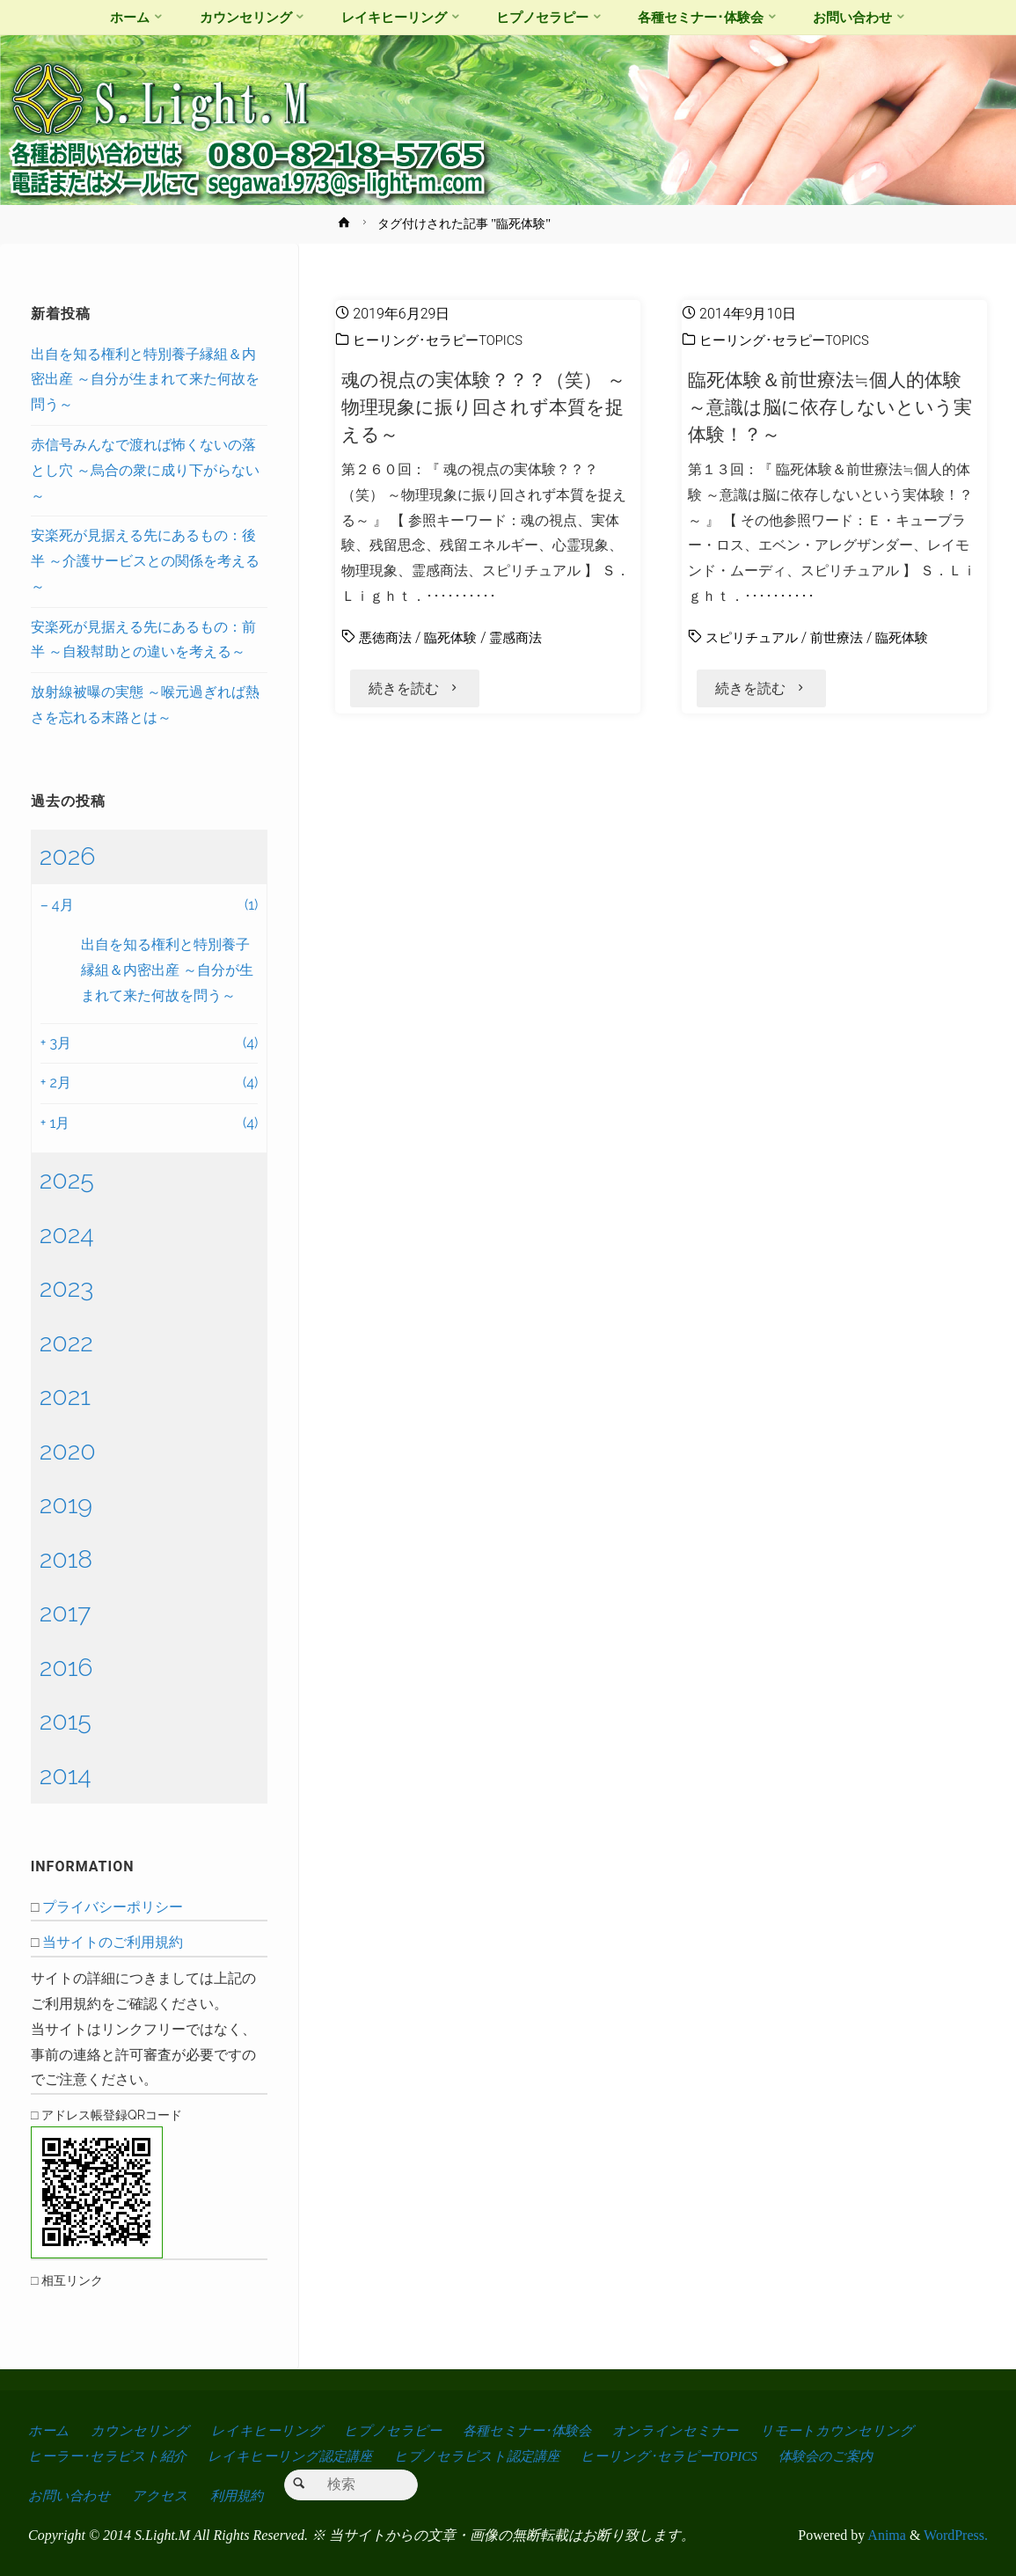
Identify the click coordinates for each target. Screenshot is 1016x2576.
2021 (65, 1396)
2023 (67, 1288)
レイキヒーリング (270, 2430)
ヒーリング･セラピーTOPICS (443, 340)
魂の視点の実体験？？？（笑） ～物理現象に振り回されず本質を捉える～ (479, 407)
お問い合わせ (70, 2495)
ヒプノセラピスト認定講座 (488, 2455)
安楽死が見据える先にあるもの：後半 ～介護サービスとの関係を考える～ (145, 561)
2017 (65, 1613)
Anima (885, 2535)
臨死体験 (456, 637)
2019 (66, 1504)
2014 (65, 1775)
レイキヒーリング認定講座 (296, 2455)
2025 (67, 1180)
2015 (65, 1721)
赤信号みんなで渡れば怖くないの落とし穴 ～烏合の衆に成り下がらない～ (145, 470)
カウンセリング (141, 2430)
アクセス (163, 2495)
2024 (67, 1234)
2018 (66, 1559)
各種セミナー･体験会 (536, 2430)
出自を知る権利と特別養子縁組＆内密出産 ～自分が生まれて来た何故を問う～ (145, 379)
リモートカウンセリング (851, 2430)
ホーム (49, 2430)
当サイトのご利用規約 (112, 1942)
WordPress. (956, 2535)
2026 (68, 856)
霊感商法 (524, 637)
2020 (68, 1451)
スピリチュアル (754, 637)
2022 (66, 1343)
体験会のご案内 (847, 2455)
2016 (66, 1667)
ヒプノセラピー (397, 2430)
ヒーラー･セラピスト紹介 (109, 2455)
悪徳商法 (387, 637)
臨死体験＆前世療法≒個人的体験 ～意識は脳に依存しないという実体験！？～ (831, 407)
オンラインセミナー (688, 2430)
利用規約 (242, 2495)
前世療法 (844, 637)
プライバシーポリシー (112, 1907)
